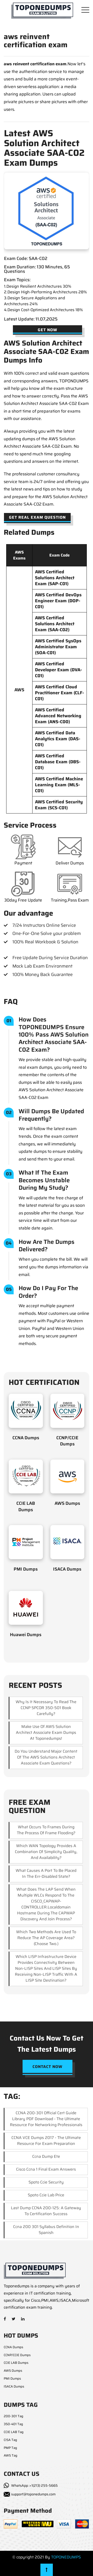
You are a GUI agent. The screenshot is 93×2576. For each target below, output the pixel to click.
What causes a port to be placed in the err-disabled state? (46, 1873)
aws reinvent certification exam (35, 64)
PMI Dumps (26, 1569)
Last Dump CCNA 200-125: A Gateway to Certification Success (46, 2211)
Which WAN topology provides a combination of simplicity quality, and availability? (46, 1852)
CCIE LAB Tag (14, 2432)
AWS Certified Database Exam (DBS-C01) (58, 761)
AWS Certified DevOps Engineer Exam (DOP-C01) (58, 600)
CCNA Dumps (25, 1437)
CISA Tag (10, 2439)
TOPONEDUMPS (66, 2557)
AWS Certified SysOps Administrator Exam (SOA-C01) (58, 646)
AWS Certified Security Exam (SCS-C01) (59, 804)
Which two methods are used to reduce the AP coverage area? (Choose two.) (46, 1938)
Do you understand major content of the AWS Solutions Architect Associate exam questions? (46, 1757)
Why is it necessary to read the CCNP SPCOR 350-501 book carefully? (46, 1708)
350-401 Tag (13, 2424)
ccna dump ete (46, 2156)
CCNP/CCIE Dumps (67, 1440)
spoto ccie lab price (46, 2195)
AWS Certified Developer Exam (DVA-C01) (58, 669)
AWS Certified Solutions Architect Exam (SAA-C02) (54, 623)
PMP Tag (10, 2447)
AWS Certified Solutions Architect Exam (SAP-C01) (54, 577)
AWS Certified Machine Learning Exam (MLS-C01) (59, 784)
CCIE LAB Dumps (25, 1506)
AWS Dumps (67, 1503)
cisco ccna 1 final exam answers (46, 2169)
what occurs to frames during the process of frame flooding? (46, 1830)
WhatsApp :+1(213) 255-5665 (34, 2485)
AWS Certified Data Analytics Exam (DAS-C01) (57, 738)
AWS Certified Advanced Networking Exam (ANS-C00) (58, 715)
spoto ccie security (46, 2182)
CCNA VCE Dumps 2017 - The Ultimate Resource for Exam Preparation (46, 2141)
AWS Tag (10, 2455)
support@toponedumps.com (33, 2494)
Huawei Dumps (25, 1634)
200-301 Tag (13, 2416)
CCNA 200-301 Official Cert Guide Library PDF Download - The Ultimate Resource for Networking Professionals (46, 2119)
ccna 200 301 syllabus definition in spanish (46, 2230)
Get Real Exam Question (37, 517)
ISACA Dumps (67, 1569)
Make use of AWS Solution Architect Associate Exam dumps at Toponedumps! (46, 1732)
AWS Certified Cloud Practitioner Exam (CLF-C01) (59, 692)
